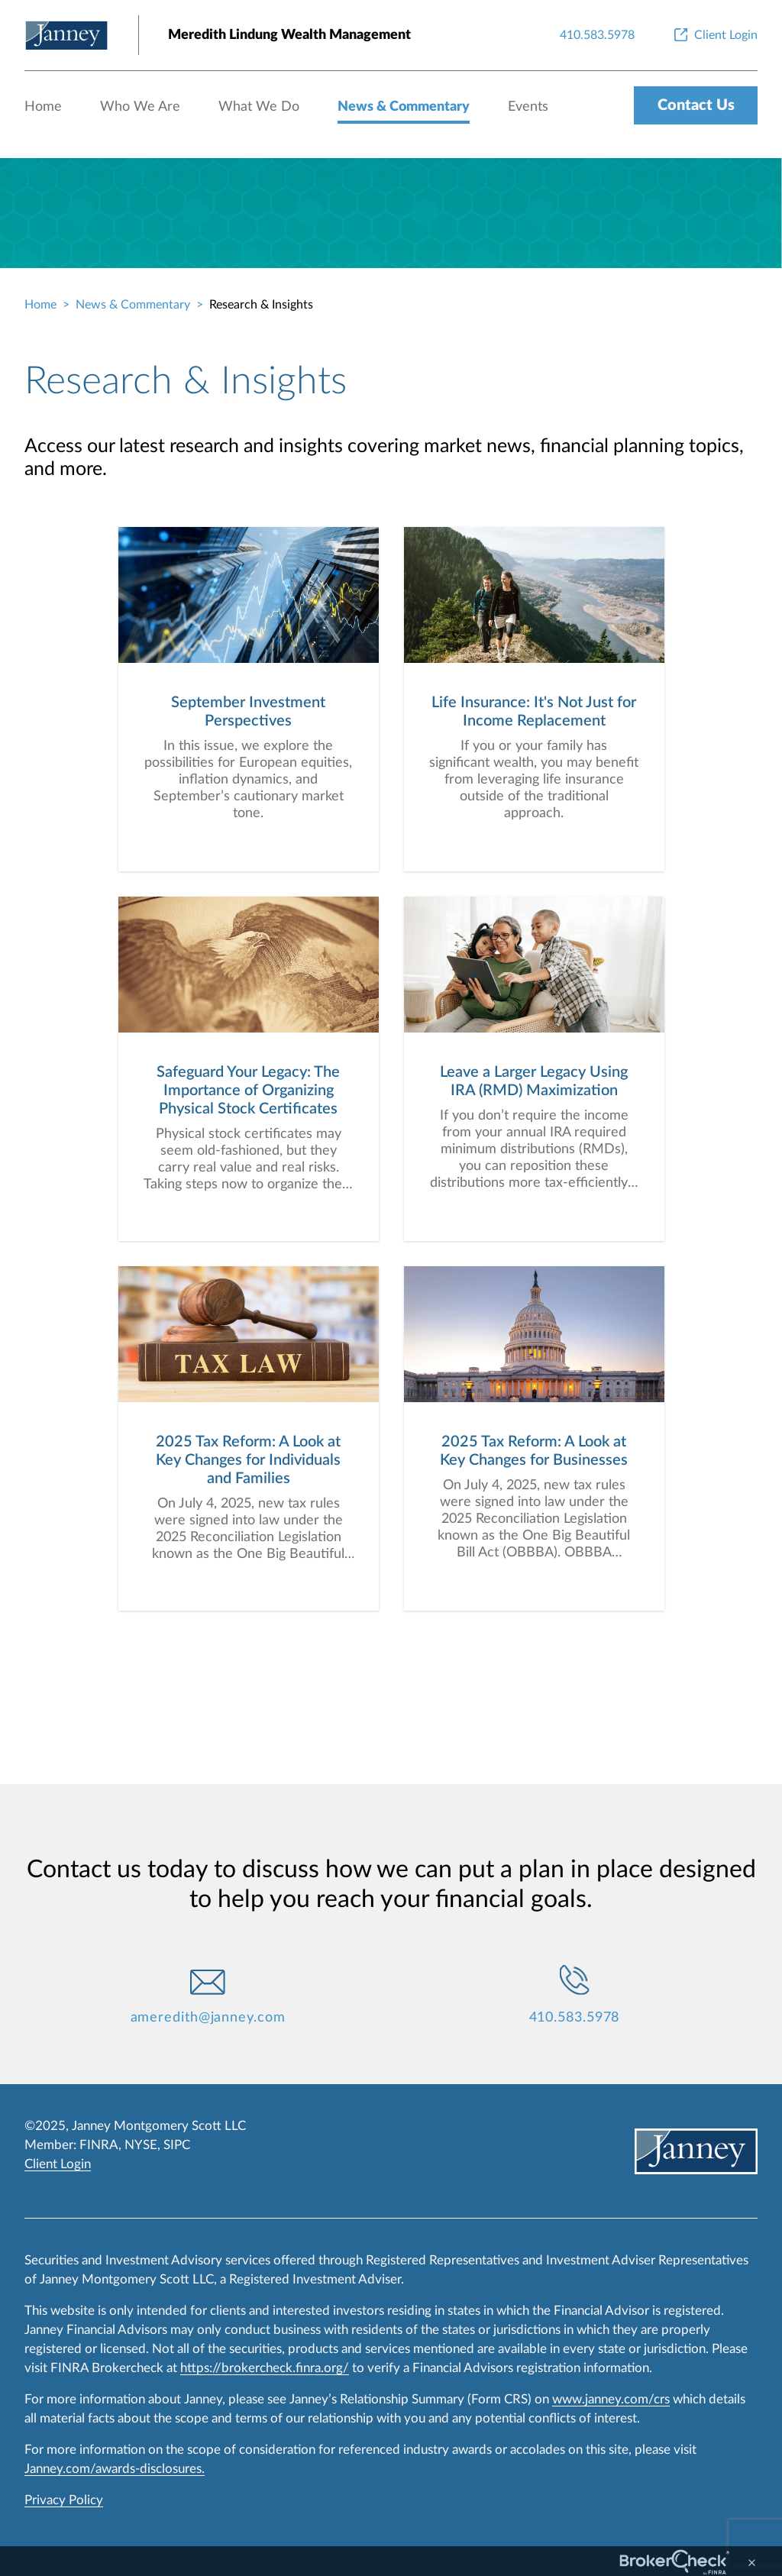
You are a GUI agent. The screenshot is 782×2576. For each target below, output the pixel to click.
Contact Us (696, 105)
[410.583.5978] (597, 35)
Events (528, 107)
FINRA (98, 2144)
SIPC (176, 2144)
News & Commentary (404, 107)
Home (43, 107)
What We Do (258, 107)
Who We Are (140, 107)
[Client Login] (714, 35)
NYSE (140, 2144)
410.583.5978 (574, 2018)
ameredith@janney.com (208, 2018)
